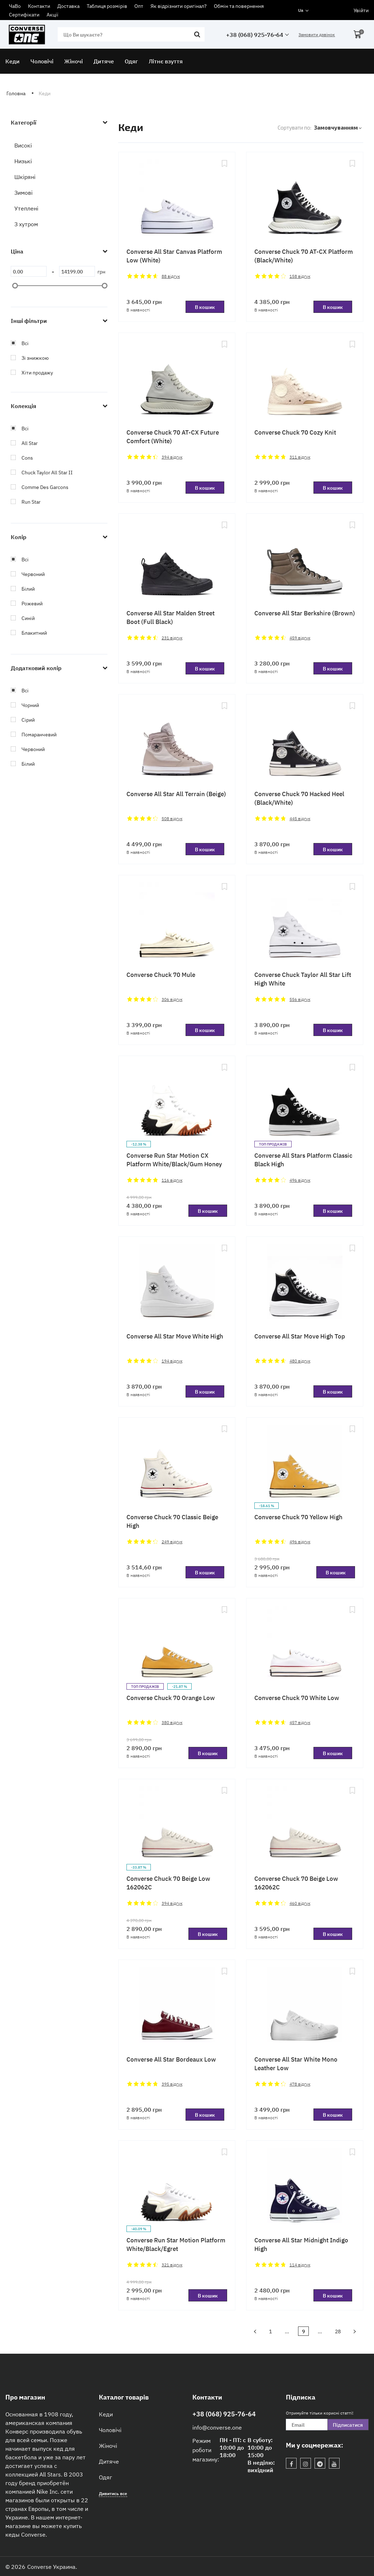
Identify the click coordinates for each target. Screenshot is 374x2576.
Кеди (106, 2414)
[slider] (15, 286)
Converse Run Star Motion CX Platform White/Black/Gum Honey (174, 1159)
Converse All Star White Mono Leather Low (295, 2063)
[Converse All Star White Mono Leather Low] (304, 2005)
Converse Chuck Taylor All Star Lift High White (302, 978)
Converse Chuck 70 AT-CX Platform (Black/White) (303, 255)
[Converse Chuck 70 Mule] (176, 920)
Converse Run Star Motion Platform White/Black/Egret (175, 2244)
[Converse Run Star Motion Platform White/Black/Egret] (176, 2186)
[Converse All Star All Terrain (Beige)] (176, 740)
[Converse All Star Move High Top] (304, 1282)
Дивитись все (113, 2493)
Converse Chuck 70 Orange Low (170, 1697)
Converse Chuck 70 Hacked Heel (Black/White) (299, 797)
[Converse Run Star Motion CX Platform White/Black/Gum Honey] (176, 1101)
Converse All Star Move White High (174, 1336)
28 (338, 2331)
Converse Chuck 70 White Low (296, 1697)
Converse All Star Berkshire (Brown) (304, 613)
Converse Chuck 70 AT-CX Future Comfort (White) (172, 436)
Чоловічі (110, 2430)
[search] (131, 34)
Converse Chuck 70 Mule (160, 974)
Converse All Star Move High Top (299, 1336)
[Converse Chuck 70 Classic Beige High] (176, 1463)
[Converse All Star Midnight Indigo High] (304, 2186)
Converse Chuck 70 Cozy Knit (295, 432)
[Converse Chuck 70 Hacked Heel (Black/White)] (304, 740)
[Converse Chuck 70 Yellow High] (304, 1463)
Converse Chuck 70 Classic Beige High (172, 1520)
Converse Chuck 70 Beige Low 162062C (168, 1882)
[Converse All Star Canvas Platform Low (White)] (176, 197)
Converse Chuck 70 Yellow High (298, 1516)
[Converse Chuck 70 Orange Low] (176, 1643)
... (287, 2331)
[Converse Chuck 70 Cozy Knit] (304, 378)
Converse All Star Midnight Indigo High (301, 2244)
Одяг (105, 2477)
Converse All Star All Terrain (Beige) (176, 793)
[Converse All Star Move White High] (176, 1282)
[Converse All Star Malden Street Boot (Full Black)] (176, 559)
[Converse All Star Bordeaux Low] (176, 2005)
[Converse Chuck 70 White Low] (304, 1643)
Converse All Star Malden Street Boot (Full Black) (170, 617)
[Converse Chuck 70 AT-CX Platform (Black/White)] (304, 197)
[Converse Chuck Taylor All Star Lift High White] (304, 920)
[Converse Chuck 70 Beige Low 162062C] (176, 1824)
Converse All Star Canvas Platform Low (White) (174, 255)
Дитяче (109, 2461)
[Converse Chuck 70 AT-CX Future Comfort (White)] (176, 378)
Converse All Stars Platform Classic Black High (303, 1159)
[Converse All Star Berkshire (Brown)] (304, 559)
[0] (29, 271)
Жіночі (108, 2445)
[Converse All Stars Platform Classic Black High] (304, 1101)
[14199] (77, 271)
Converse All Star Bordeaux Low (171, 2059)
